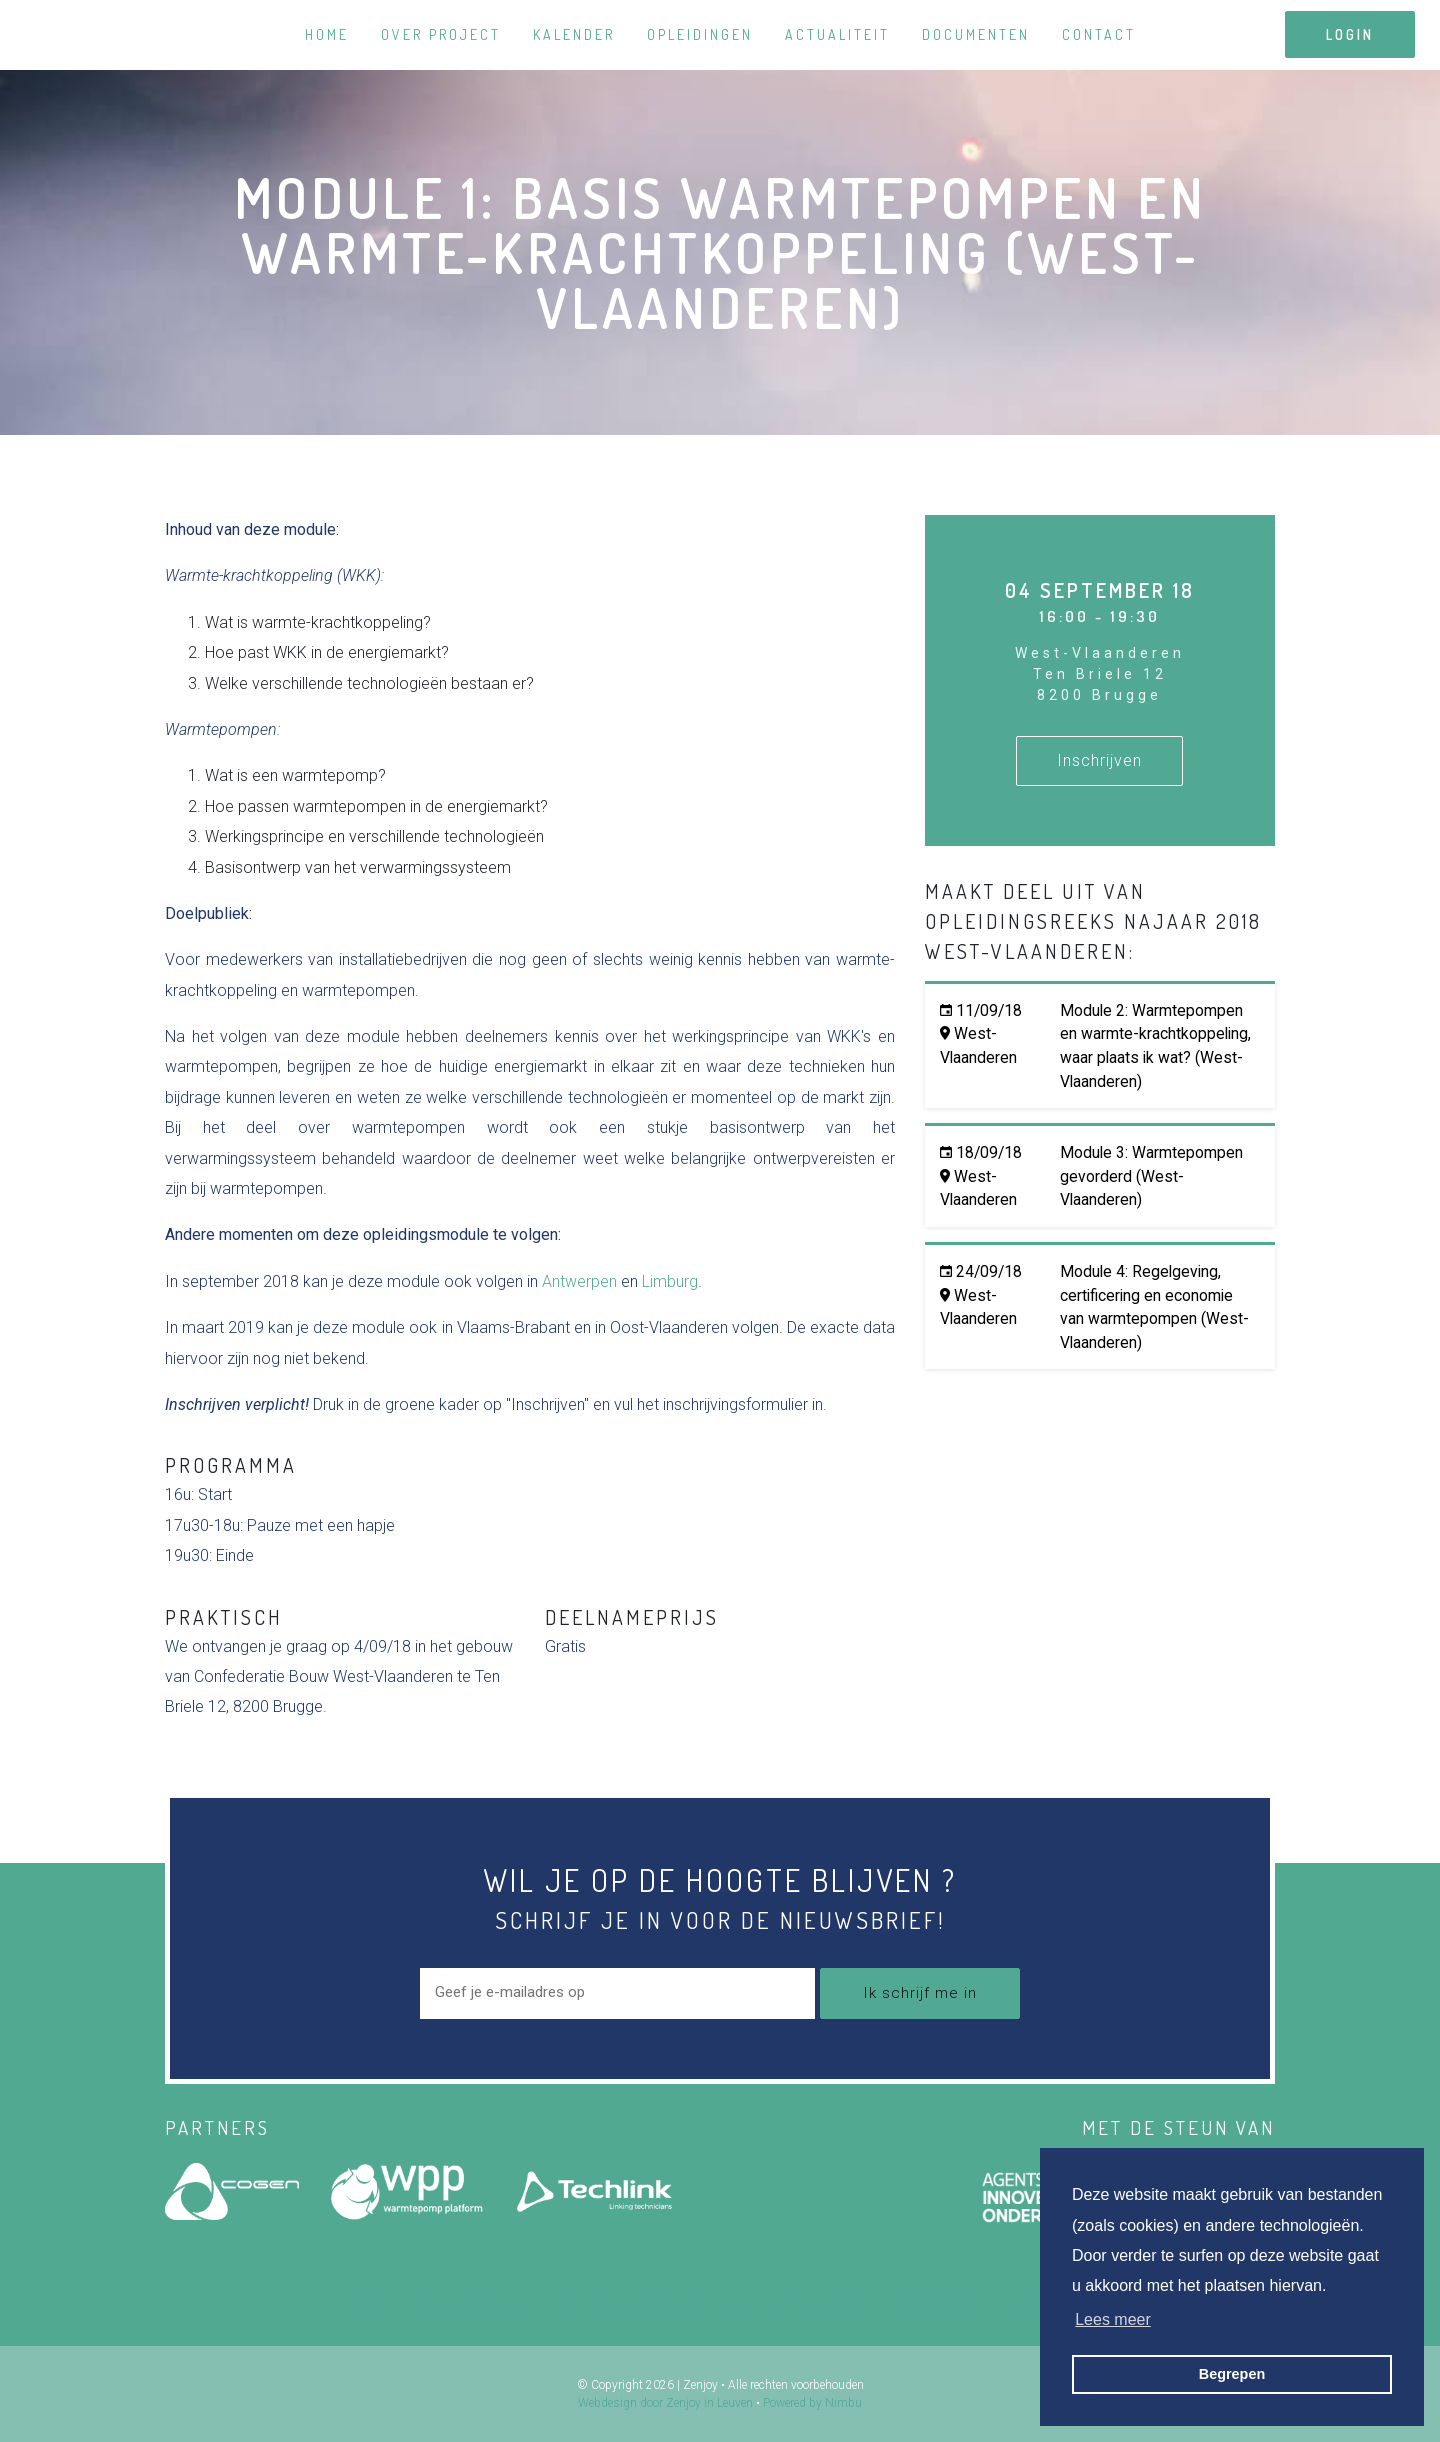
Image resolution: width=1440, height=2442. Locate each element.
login (1350, 34)
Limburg (670, 1281)
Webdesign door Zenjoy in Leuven (665, 2403)
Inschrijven (1099, 760)
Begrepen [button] (1232, 2374)
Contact (1099, 34)
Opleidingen (700, 34)
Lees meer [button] (1113, 2319)
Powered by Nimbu (812, 2403)
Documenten (976, 34)
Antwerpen (579, 1281)
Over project (441, 34)
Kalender (574, 34)
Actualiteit (837, 34)
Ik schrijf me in (920, 1993)
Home (327, 34)
